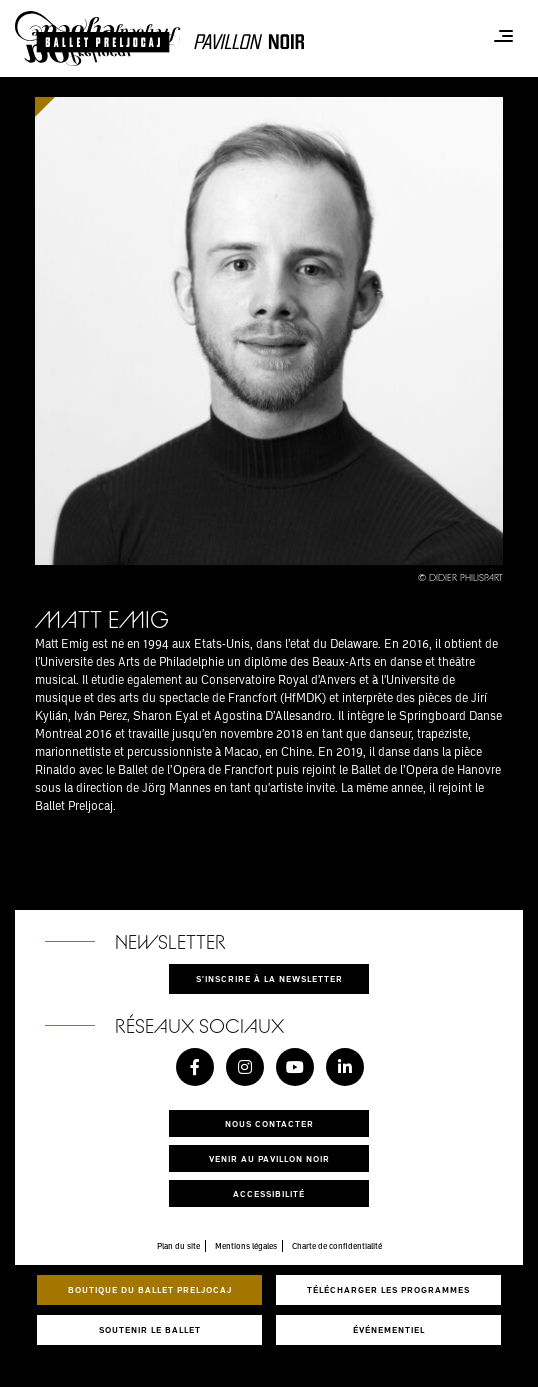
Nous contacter (269, 1123)
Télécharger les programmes (388, 1289)
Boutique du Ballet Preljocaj (150, 1289)
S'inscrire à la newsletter (269, 978)
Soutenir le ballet (150, 1329)
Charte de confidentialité (337, 1246)
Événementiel (389, 1329)
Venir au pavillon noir (269, 1158)
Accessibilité (269, 1193)
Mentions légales (246, 1246)
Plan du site (178, 1246)
